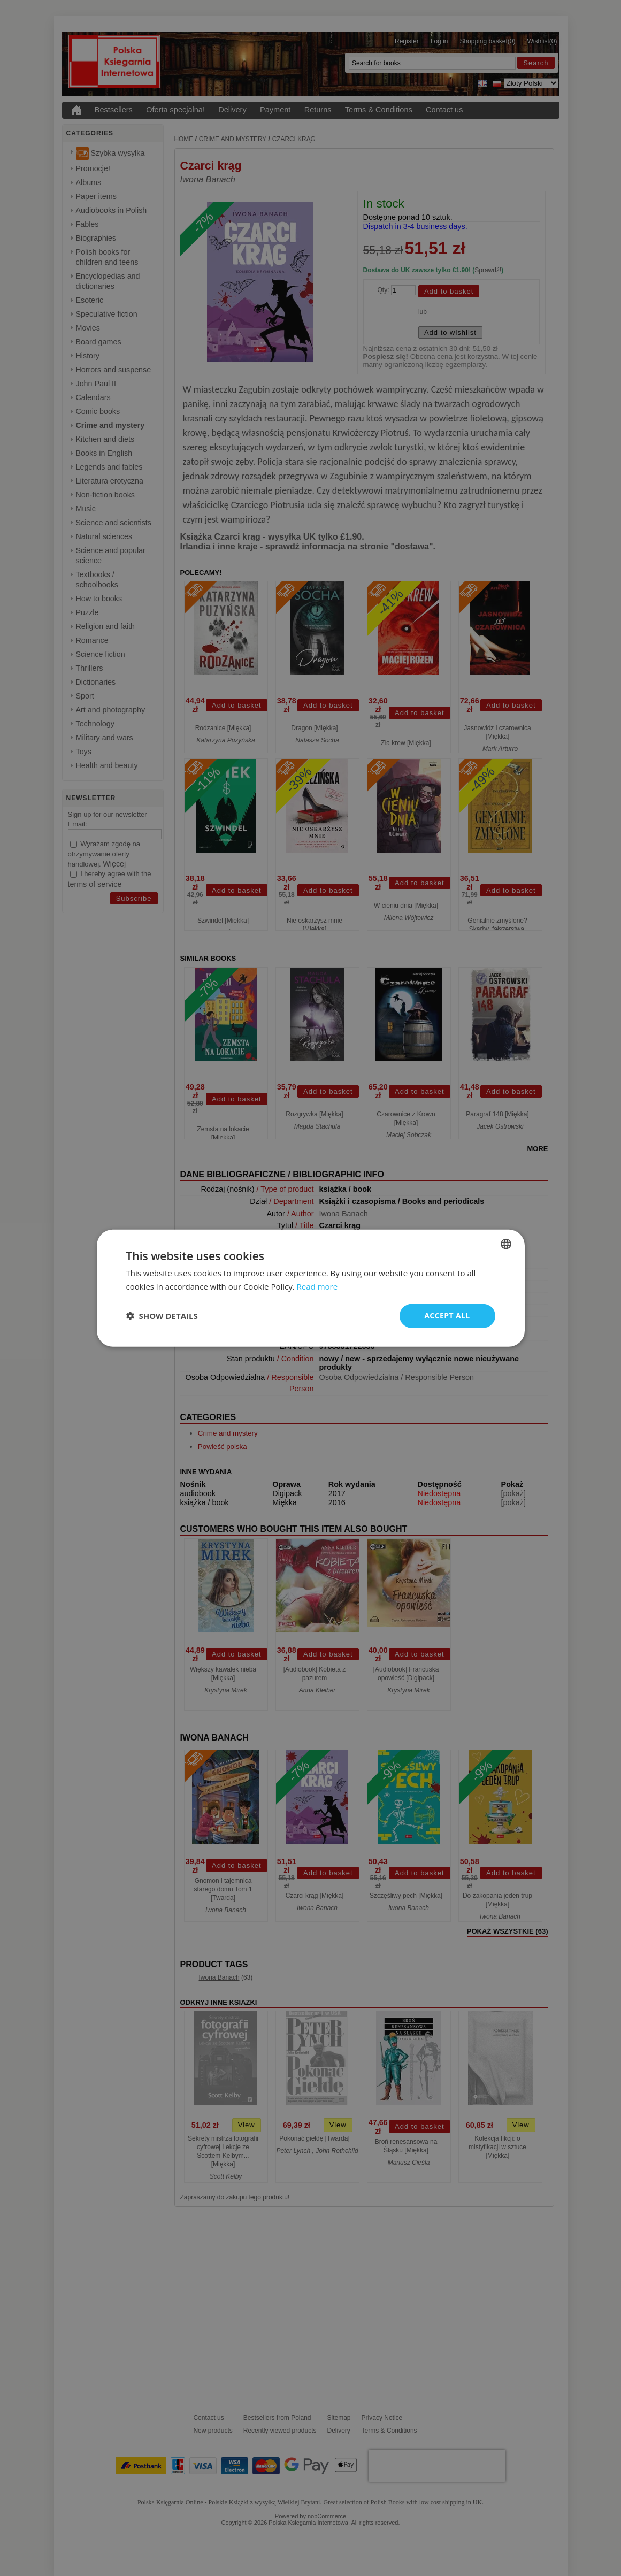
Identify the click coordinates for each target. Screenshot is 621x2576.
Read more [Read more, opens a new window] (317, 1286)
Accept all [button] (447, 1315)
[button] (162, 1316)
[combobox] (506, 1244)
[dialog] (311, 1288)
